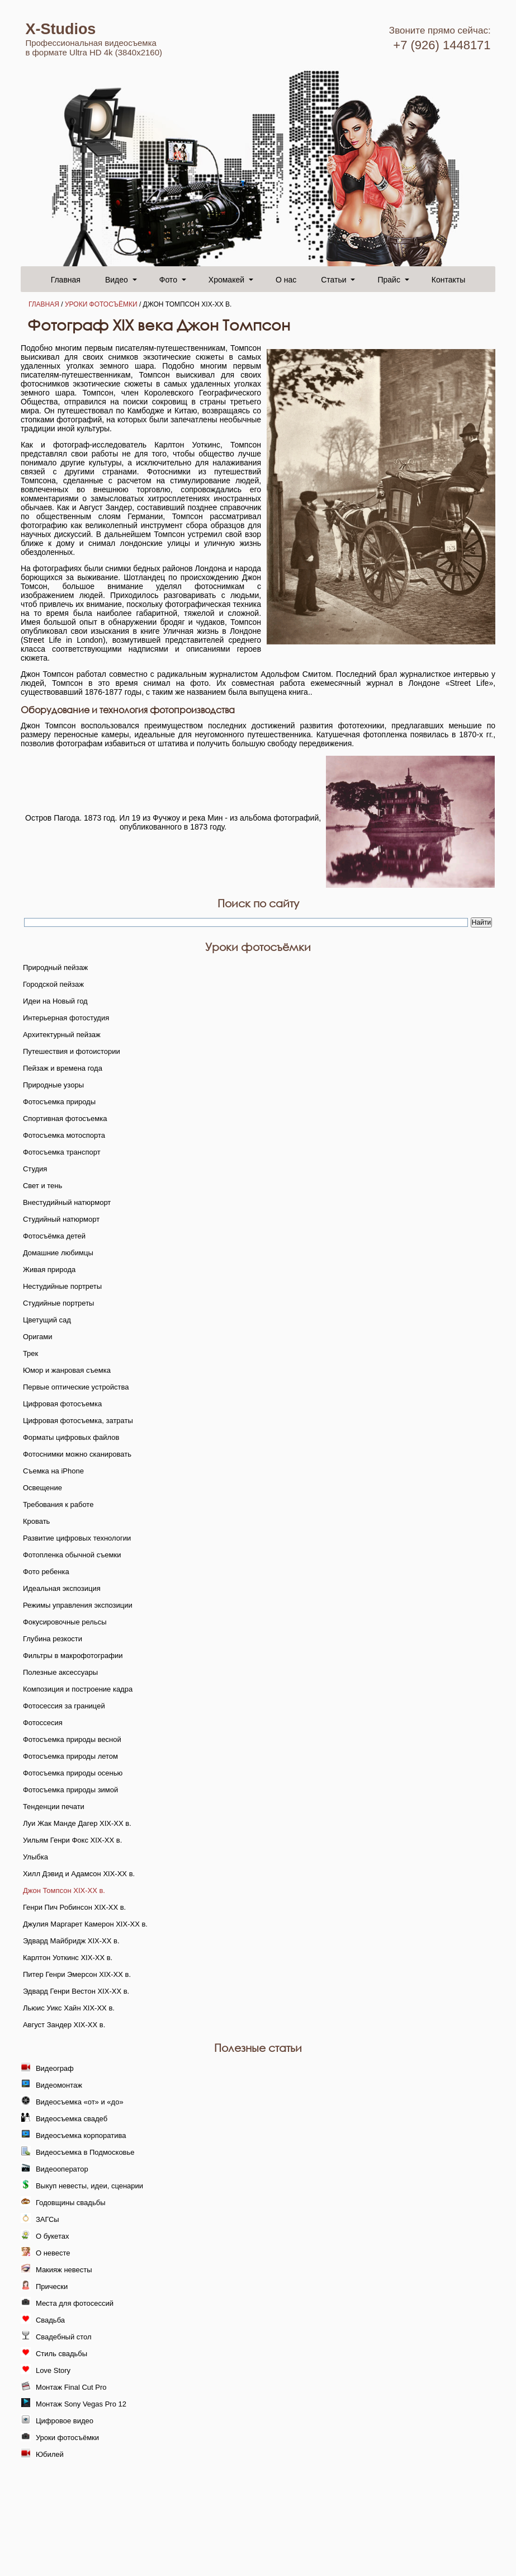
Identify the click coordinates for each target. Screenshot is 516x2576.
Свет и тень (42, 1185)
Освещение (42, 1488)
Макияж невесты (64, 2270)
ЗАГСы (47, 2219)
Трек (30, 1353)
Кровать (36, 1521)
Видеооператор (62, 2169)
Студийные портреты (58, 1303)
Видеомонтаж (59, 2085)
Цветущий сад (47, 1320)
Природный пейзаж (55, 967)
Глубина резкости (52, 1639)
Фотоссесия (43, 1722)
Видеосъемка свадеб (71, 2119)
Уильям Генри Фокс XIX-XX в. (72, 1840)
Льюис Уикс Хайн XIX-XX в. (69, 2008)
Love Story (53, 2370)
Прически (52, 2286)
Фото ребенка (46, 1571)
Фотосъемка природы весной (72, 1739)
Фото (168, 279)
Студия (35, 1169)
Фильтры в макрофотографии (73, 1655)
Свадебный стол (64, 2337)
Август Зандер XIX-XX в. (64, 2025)
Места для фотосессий (74, 2303)
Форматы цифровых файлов (71, 1437)
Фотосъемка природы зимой (70, 1790)
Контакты (448, 279)
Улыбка (35, 1857)
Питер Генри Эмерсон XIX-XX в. (77, 1974)
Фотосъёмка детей (54, 1236)
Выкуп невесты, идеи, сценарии (89, 2186)
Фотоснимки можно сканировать (77, 1454)
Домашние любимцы (58, 1253)
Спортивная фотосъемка (65, 1118)
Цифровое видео (64, 2421)
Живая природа (49, 1269)
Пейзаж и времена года (62, 1068)
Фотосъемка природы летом (70, 1756)
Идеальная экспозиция (62, 1588)
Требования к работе (58, 1504)
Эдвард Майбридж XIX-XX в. (71, 1941)
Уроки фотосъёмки (101, 304)
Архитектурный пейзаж (62, 1034)
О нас (286, 279)
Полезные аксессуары (60, 1672)
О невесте (53, 2253)
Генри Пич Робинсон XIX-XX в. (74, 1907)
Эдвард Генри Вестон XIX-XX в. (76, 1991)
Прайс (388, 279)
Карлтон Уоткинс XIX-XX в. (67, 1957)
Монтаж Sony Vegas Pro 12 (81, 2404)
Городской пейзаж (53, 984)
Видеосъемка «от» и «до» (80, 2102)
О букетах (52, 2236)
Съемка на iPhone (53, 1471)
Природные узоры (53, 1085)
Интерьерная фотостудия (66, 1018)
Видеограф (55, 2068)
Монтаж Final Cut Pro (71, 2387)
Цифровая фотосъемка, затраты (78, 1420)
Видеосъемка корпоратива (81, 2135)
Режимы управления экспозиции (77, 1605)
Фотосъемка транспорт (62, 1152)
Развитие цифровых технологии (77, 1538)
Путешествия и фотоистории (71, 1051)
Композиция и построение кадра (77, 1689)
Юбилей (50, 2454)
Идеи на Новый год (55, 1001)
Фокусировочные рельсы (65, 1622)
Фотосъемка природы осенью (72, 1773)
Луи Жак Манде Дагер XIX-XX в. (77, 1823)
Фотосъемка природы (59, 1102)
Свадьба (50, 2320)
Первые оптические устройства (76, 1387)
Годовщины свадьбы (71, 2202)
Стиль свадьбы (61, 2353)
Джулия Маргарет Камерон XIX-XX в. (85, 1924)
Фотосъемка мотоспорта (64, 1135)
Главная (66, 279)
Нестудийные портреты (62, 1286)
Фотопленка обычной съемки (72, 1555)
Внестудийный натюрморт (67, 1202)
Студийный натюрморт (61, 1219)
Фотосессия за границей (64, 1706)
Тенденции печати (53, 1806)
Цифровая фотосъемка (62, 1404)
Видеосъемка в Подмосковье (85, 2152)
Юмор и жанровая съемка (67, 1370)
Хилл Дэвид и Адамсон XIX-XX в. (79, 1873)
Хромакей (226, 279)
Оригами (38, 1336)
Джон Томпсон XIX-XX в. (64, 1890)
